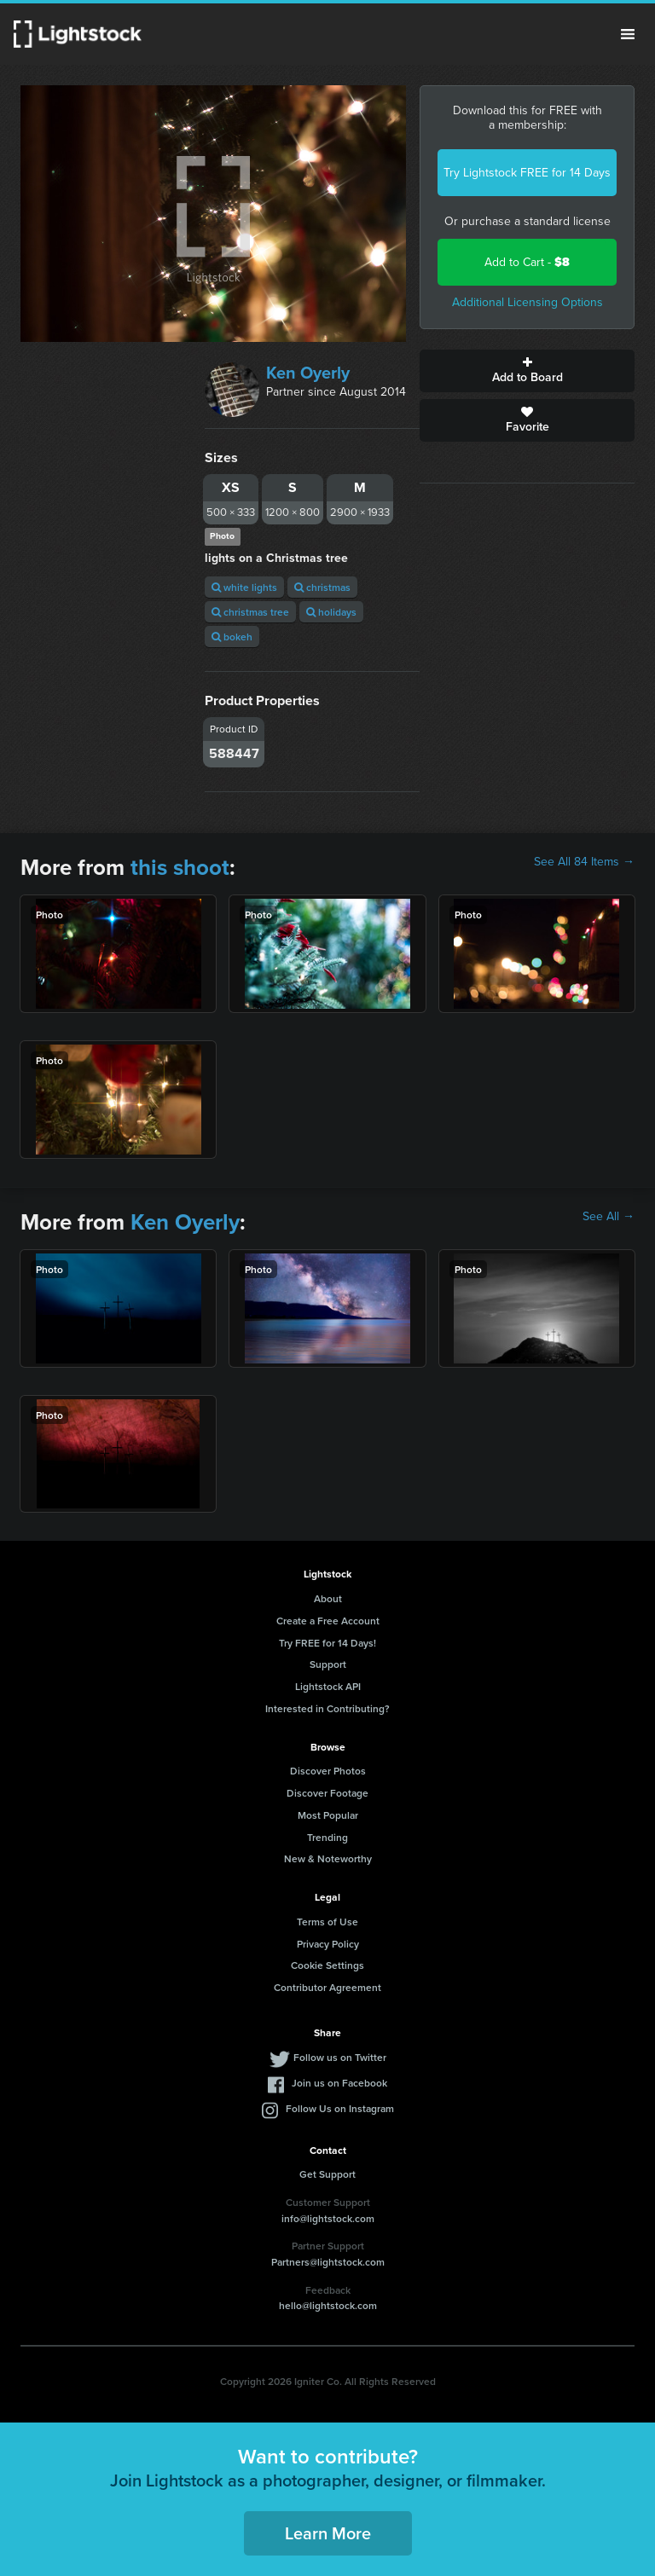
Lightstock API (328, 1686)
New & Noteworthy (328, 1858)
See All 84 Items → (584, 862)
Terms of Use (327, 1921)
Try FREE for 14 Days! (327, 1642)
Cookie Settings (327, 1965)
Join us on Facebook (339, 2082)
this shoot (179, 867)
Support (328, 1664)
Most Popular (328, 1815)
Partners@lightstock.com (328, 2262)
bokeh (232, 636)
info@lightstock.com (327, 2218)
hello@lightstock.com (328, 2305)
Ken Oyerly (308, 372)
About (328, 1598)
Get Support (327, 2174)
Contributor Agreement (327, 1987)
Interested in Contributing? (327, 1708)
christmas (322, 587)
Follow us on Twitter (339, 2057)
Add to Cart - (527, 262)
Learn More (328, 2533)
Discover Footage (327, 1793)
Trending (327, 1837)
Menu (627, 34)
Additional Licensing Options (527, 302)
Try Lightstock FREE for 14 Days (527, 173)
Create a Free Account (328, 1620)
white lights (244, 587)
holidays (331, 612)
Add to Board (527, 370)
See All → (609, 1216)
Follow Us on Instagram (340, 2108)
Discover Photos (328, 1770)
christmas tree (250, 612)
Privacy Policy (328, 1943)
